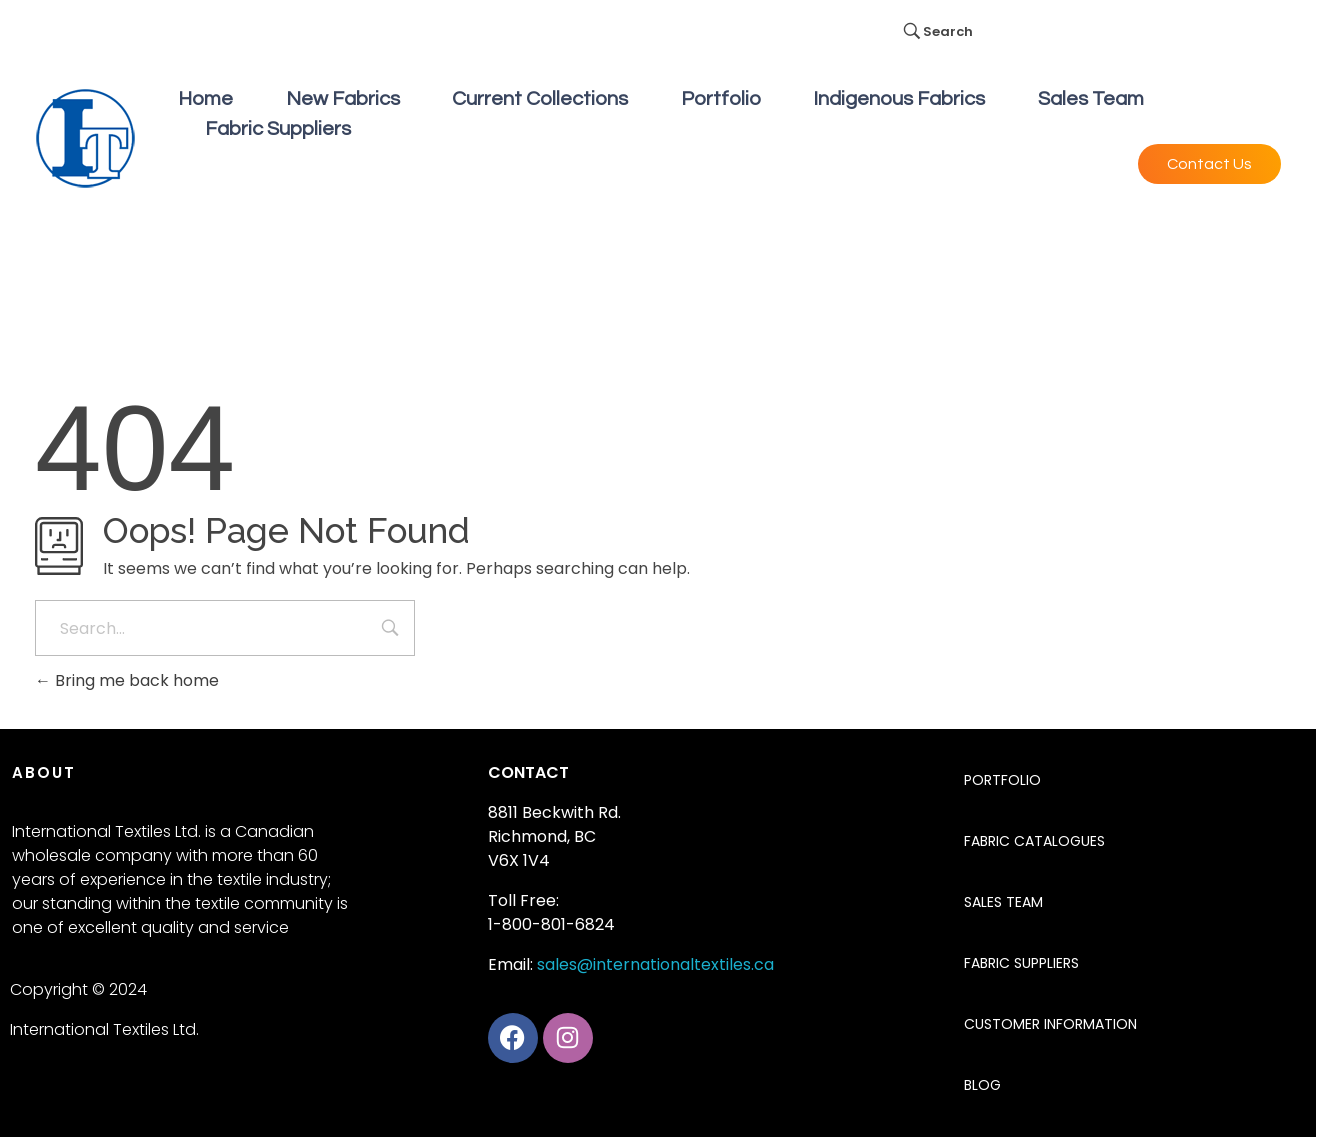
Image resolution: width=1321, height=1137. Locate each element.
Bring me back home (127, 680)
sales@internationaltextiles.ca (655, 964)
